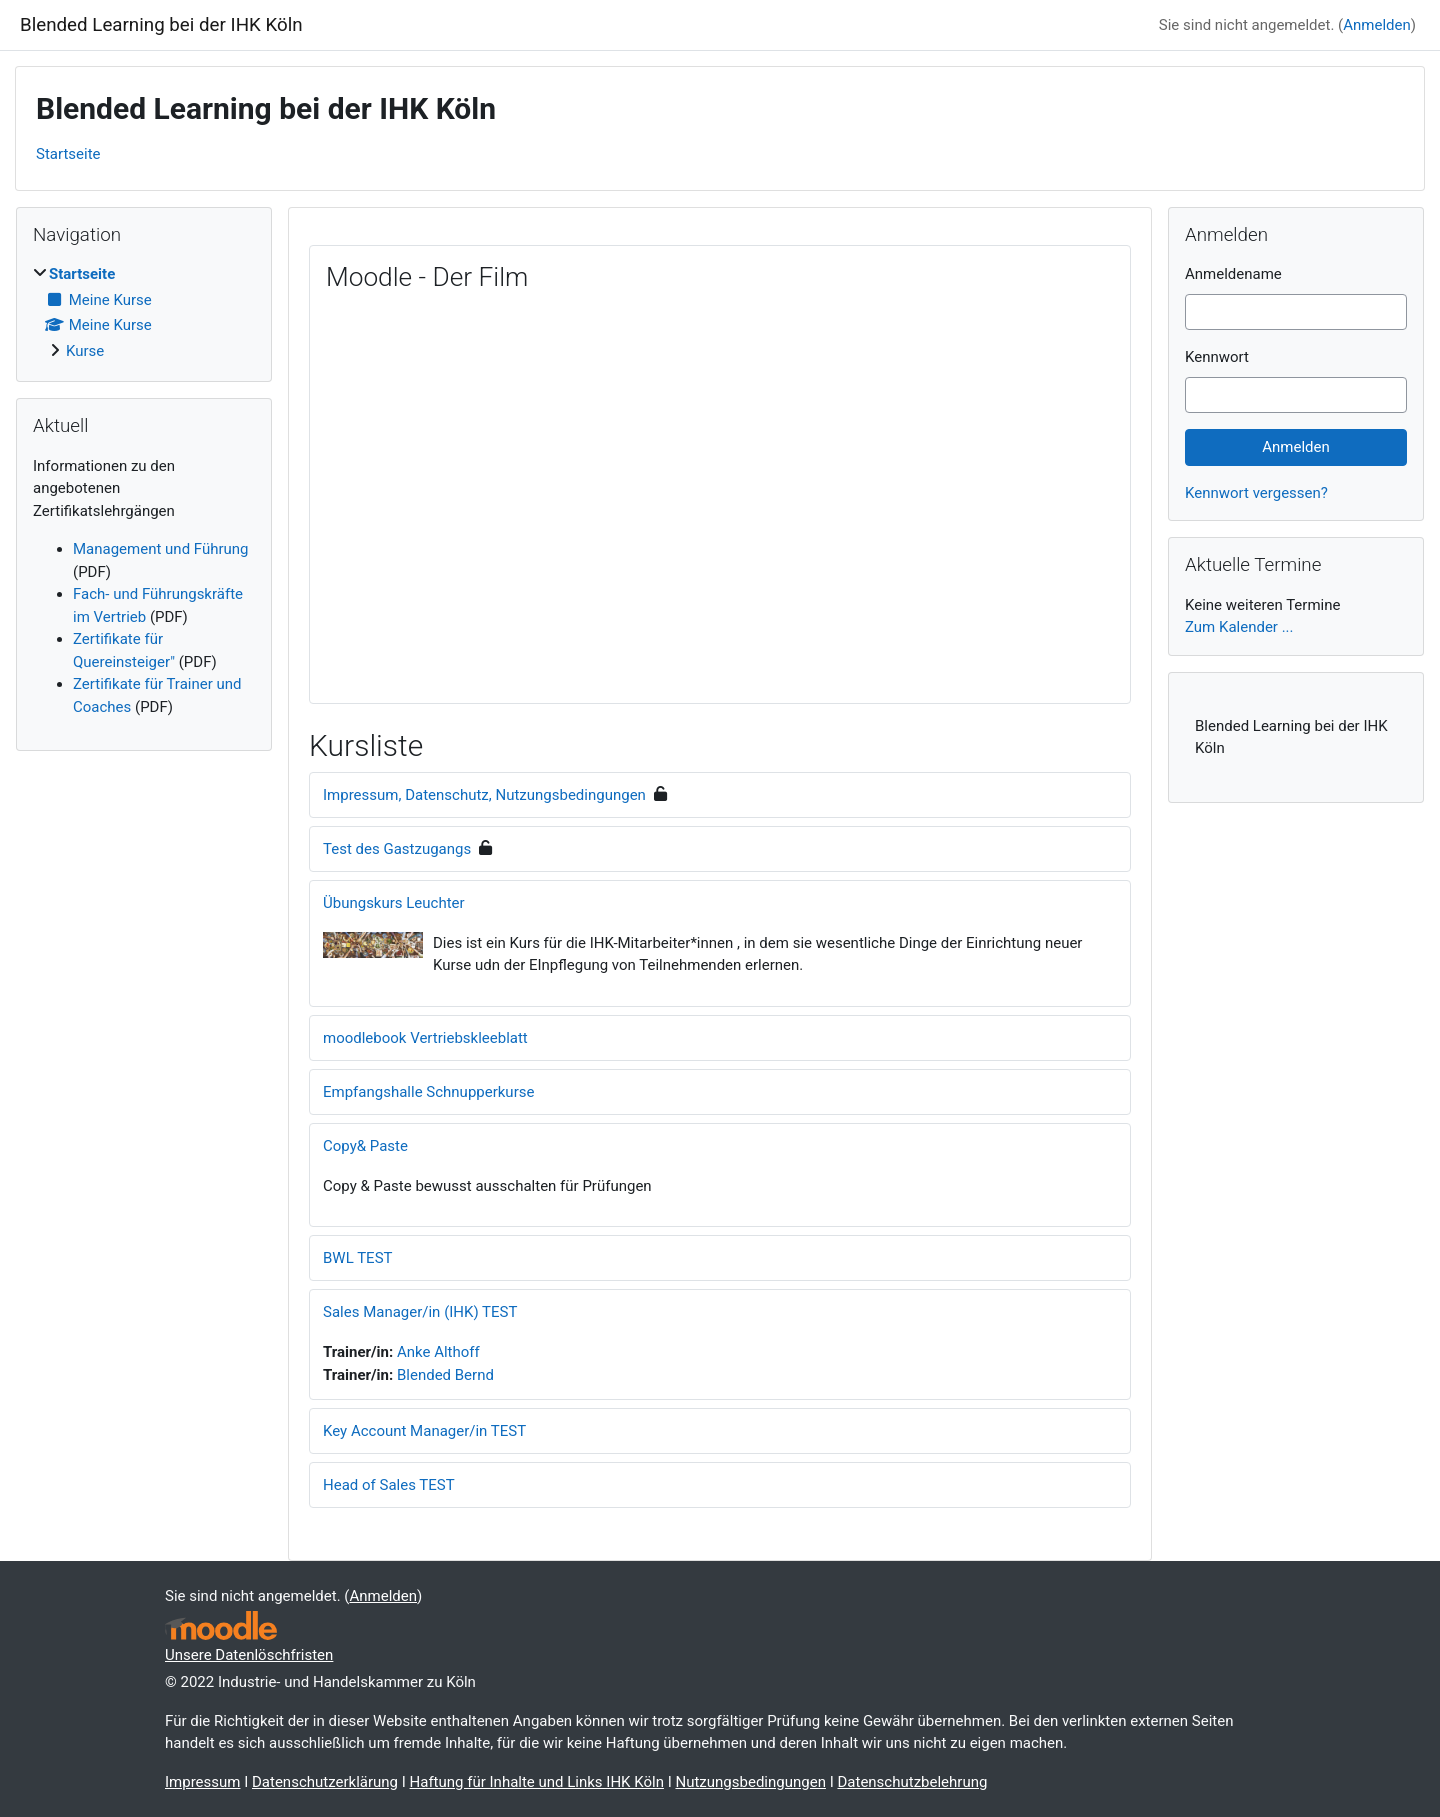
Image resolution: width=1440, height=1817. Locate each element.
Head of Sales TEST (389, 1485)
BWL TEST (358, 1258)
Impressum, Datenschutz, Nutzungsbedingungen (484, 795)
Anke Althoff (438, 1352)
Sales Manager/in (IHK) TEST (420, 1312)
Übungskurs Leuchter (394, 903)
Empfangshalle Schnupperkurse (428, 1092)
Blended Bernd (445, 1375)
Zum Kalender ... (1239, 627)
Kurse (85, 351)
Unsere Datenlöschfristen (249, 1655)
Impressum (202, 1782)
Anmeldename (1233, 274)
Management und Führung (161, 549)
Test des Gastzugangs (397, 849)
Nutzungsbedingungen (750, 1782)
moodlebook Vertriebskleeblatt (425, 1038)
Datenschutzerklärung (325, 1782)
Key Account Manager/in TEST (424, 1431)
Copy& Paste (365, 1146)
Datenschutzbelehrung (912, 1782)
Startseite (68, 154)
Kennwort (1217, 357)
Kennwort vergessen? (1256, 493)
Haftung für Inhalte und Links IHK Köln (537, 1782)
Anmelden (1377, 25)
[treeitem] (144, 312)
